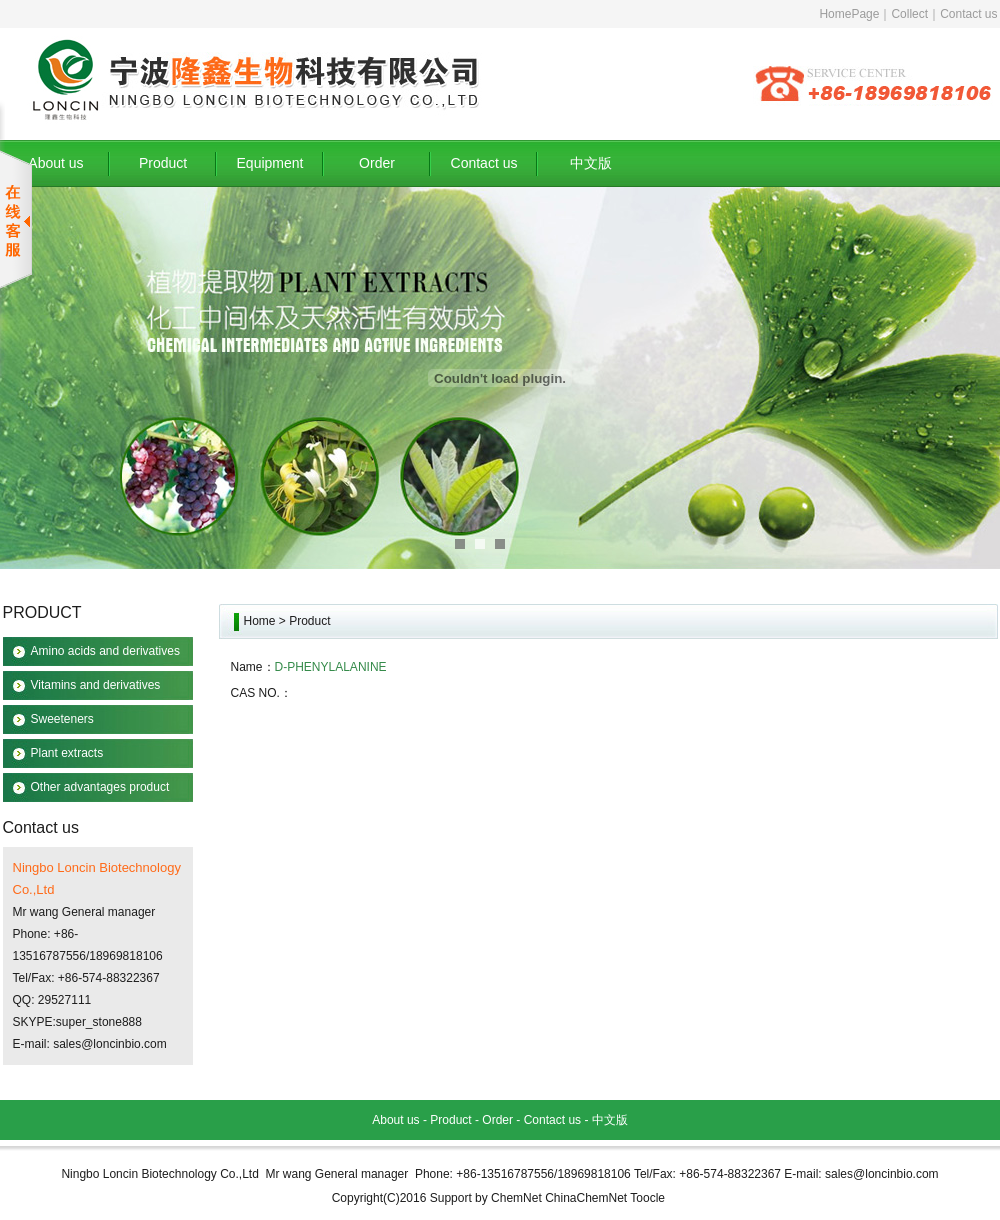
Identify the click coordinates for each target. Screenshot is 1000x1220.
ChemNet (516, 1198)
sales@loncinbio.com (110, 1044)
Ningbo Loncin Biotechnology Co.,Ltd (159, 1174)
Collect (909, 14)
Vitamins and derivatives (96, 685)
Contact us (968, 14)
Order (377, 163)
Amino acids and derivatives (105, 651)
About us (55, 163)
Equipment (270, 163)
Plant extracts (67, 753)
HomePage (849, 14)
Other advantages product (100, 787)
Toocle (647, 1198)
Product (163, 163)
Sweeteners (62, 719)
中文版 (591, 163)
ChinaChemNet (586, 1198)
